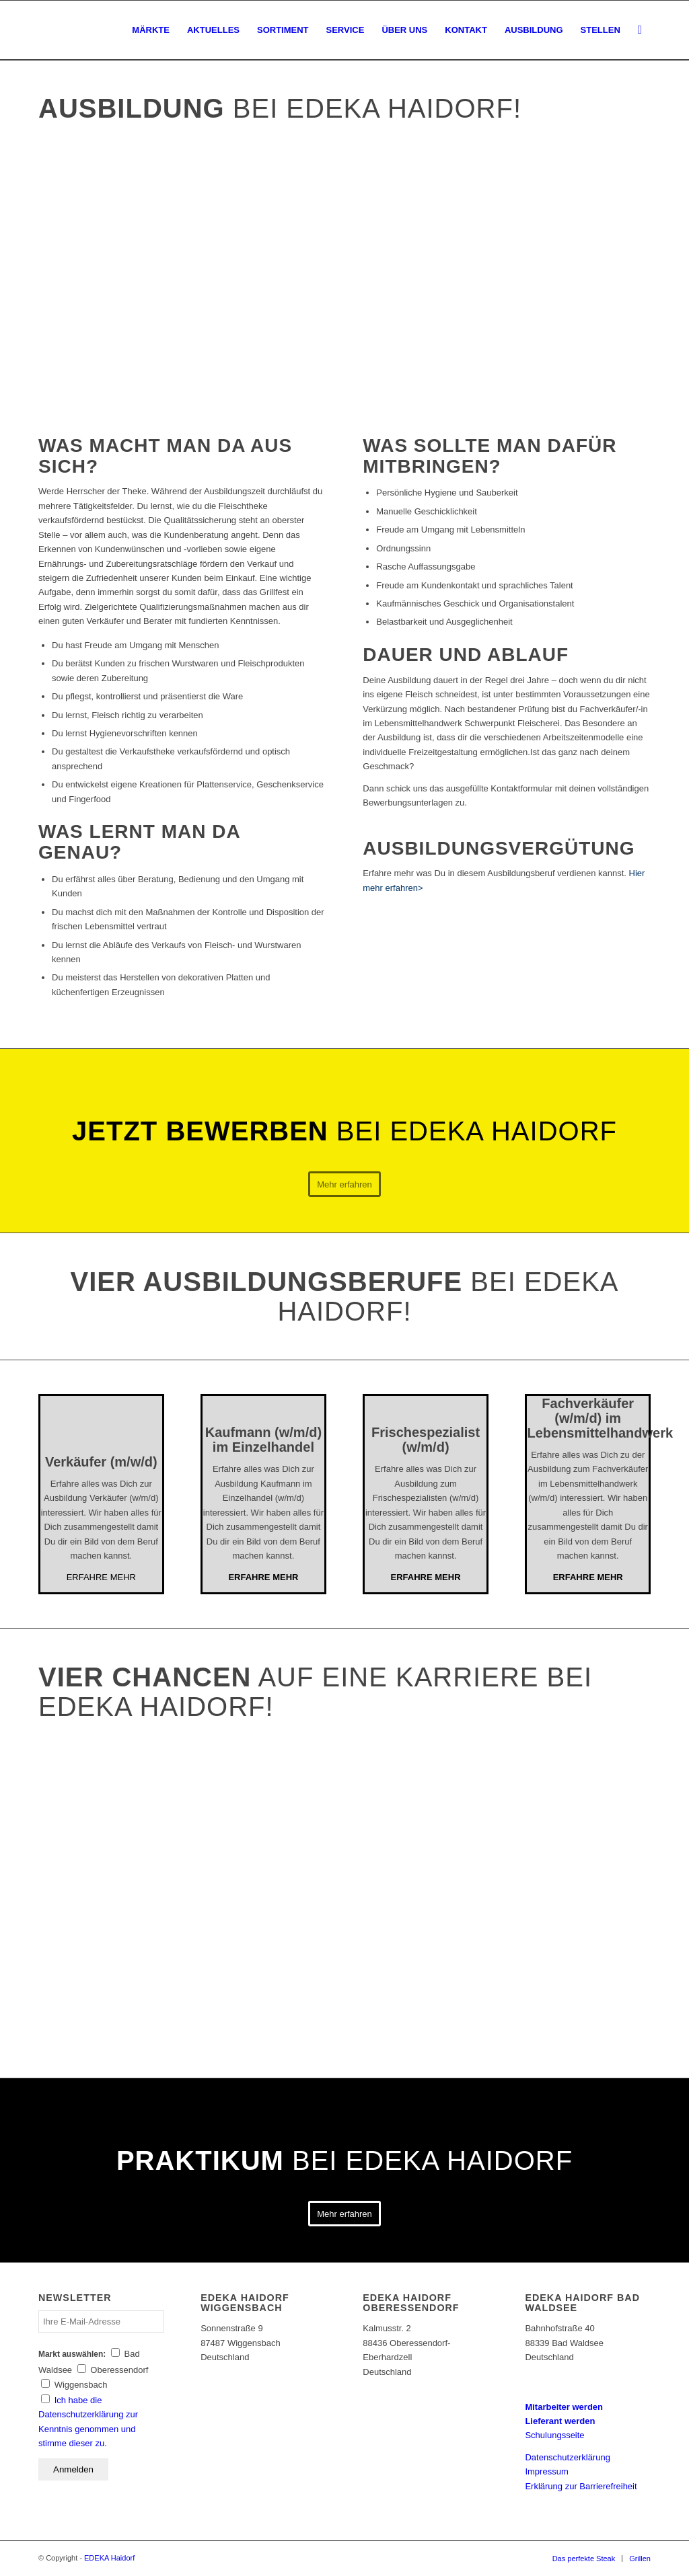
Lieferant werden (560, 2421)
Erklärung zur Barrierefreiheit (581, 2486)
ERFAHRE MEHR (101, 1577)
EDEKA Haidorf (109, 2558)
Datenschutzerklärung (567, 2457)
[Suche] (640, 30)
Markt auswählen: (72, 2354)
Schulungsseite (554, 2435)
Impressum (546, 2471)
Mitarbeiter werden (564, 2407)
